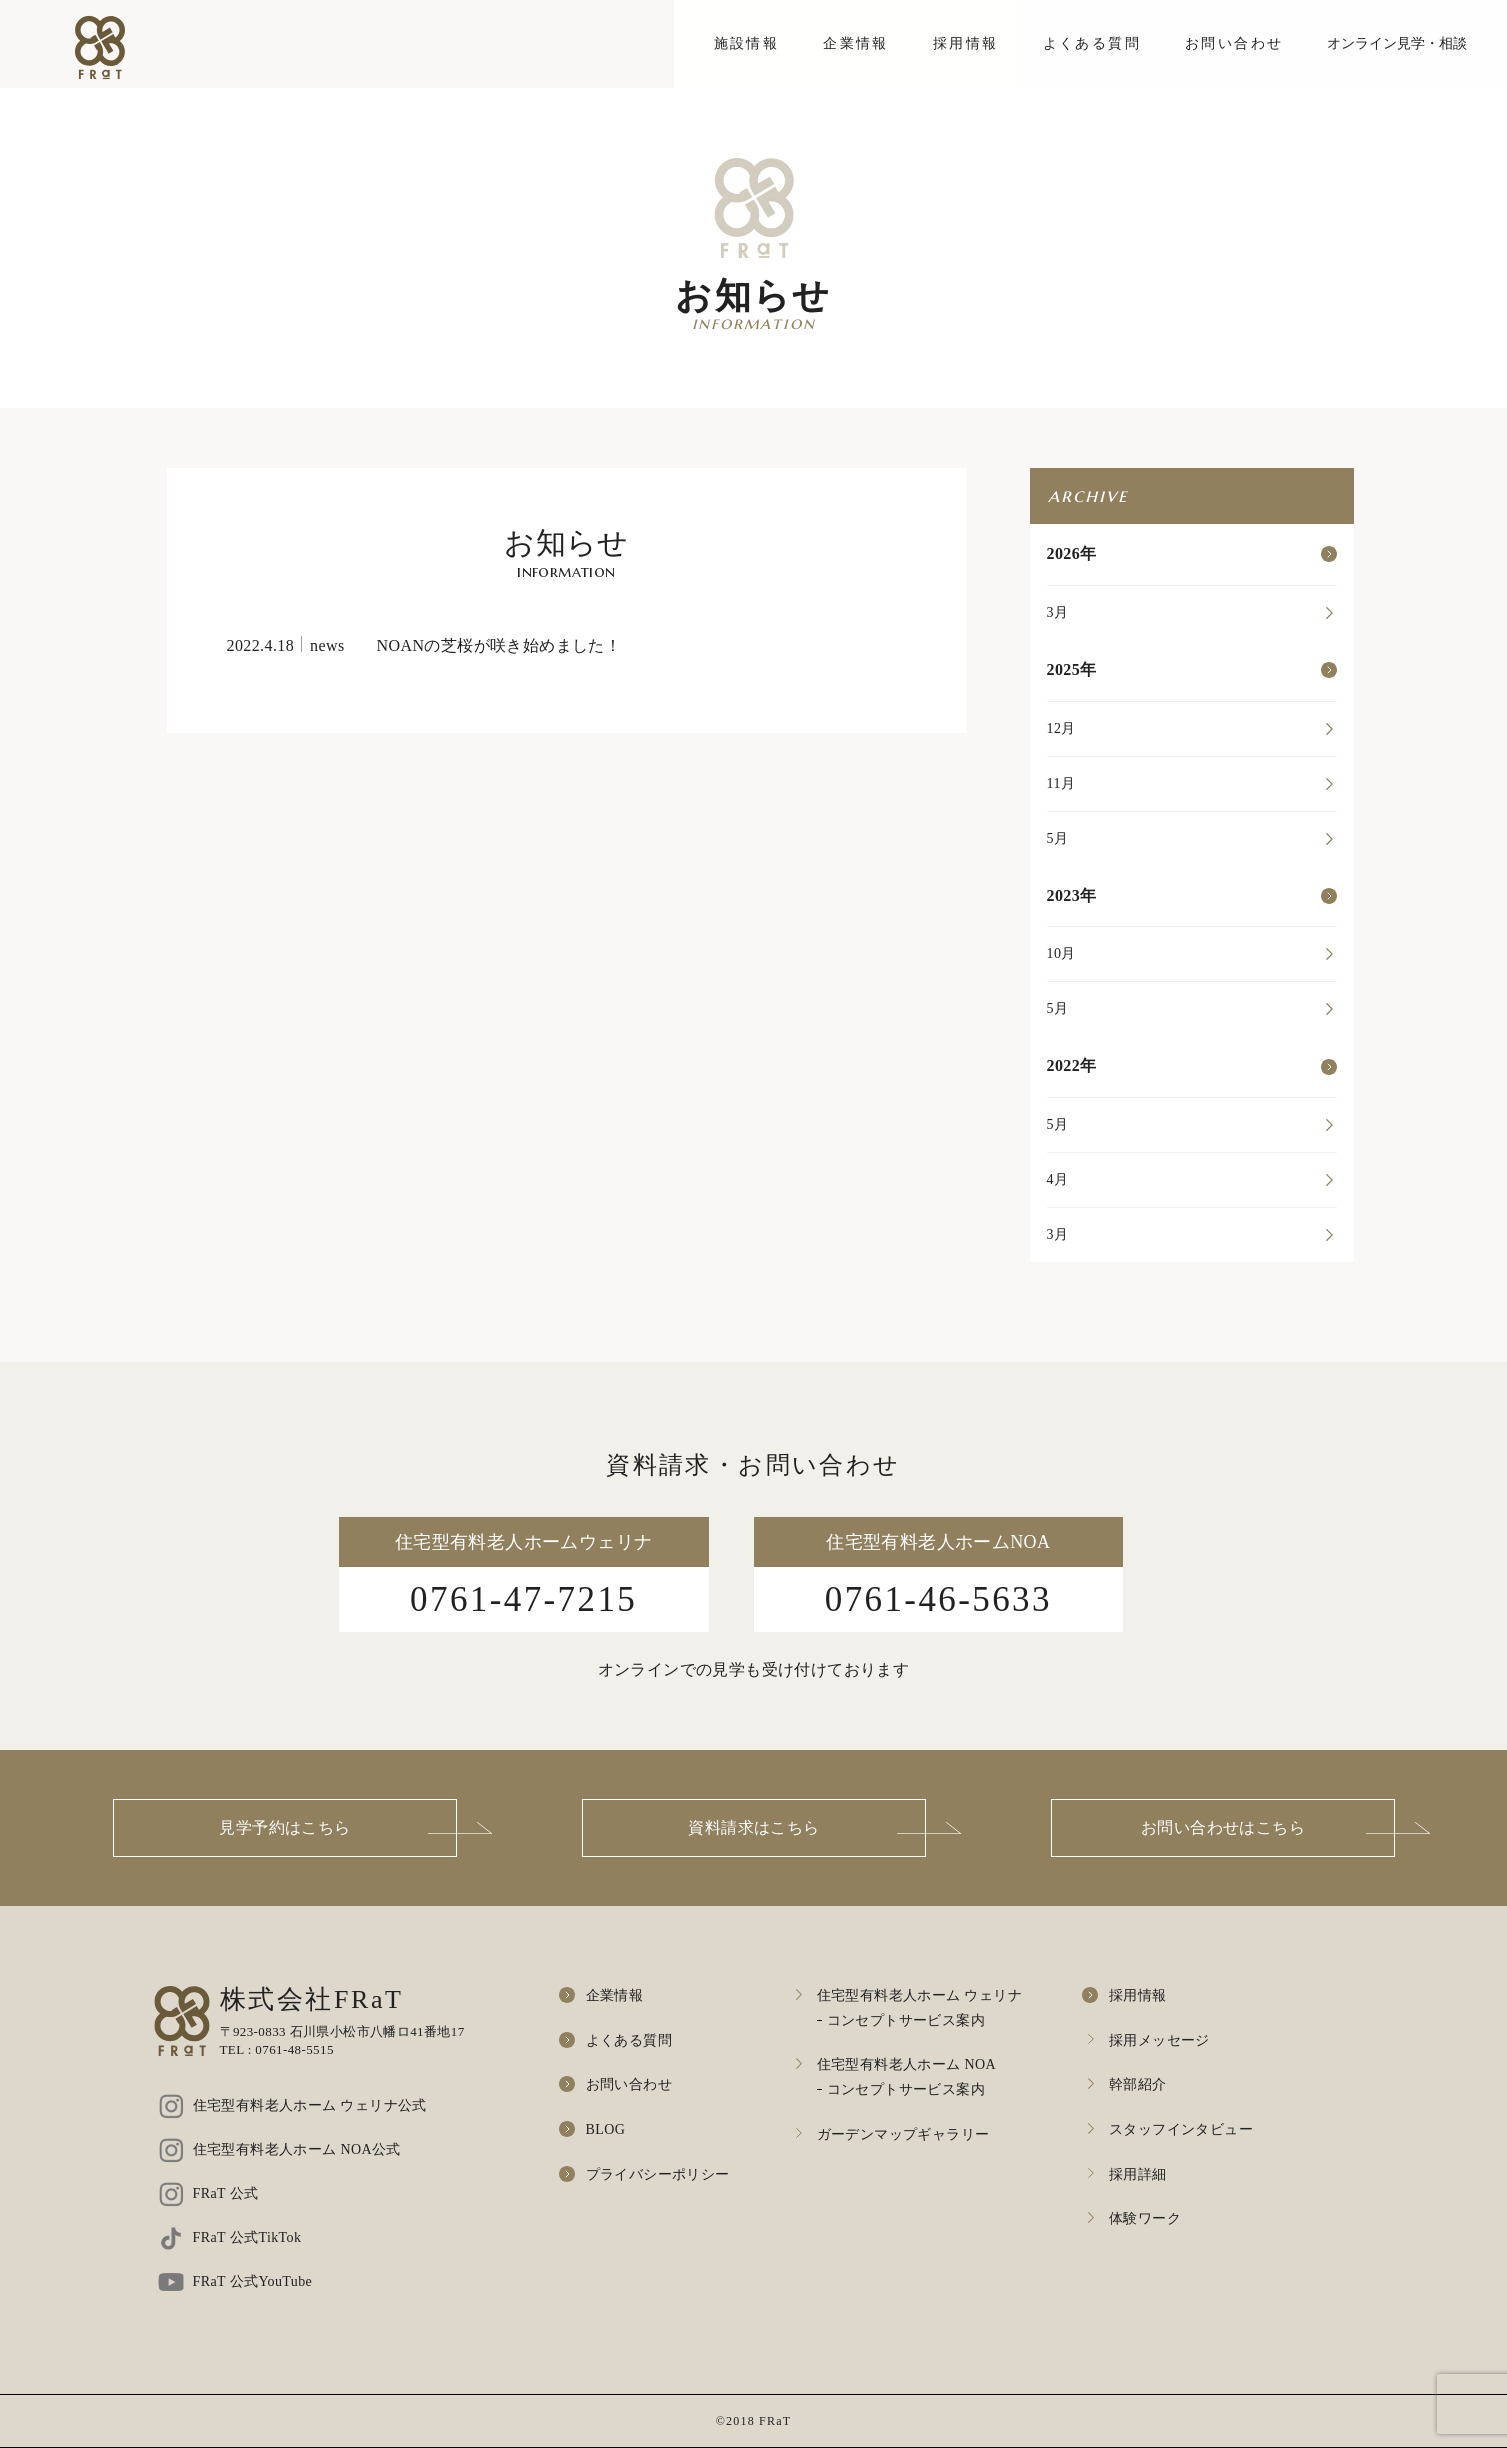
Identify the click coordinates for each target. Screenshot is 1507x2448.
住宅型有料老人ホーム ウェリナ (920, 1995)
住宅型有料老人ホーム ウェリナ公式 (310, 2105)
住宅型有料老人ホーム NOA (906, 2064)
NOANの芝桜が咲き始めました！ (499, 645)
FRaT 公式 (226, 2193)
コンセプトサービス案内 (906, 2020)
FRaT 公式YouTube (253, 2281)
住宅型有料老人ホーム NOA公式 (297, 2149)
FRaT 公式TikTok (247, 2237)
